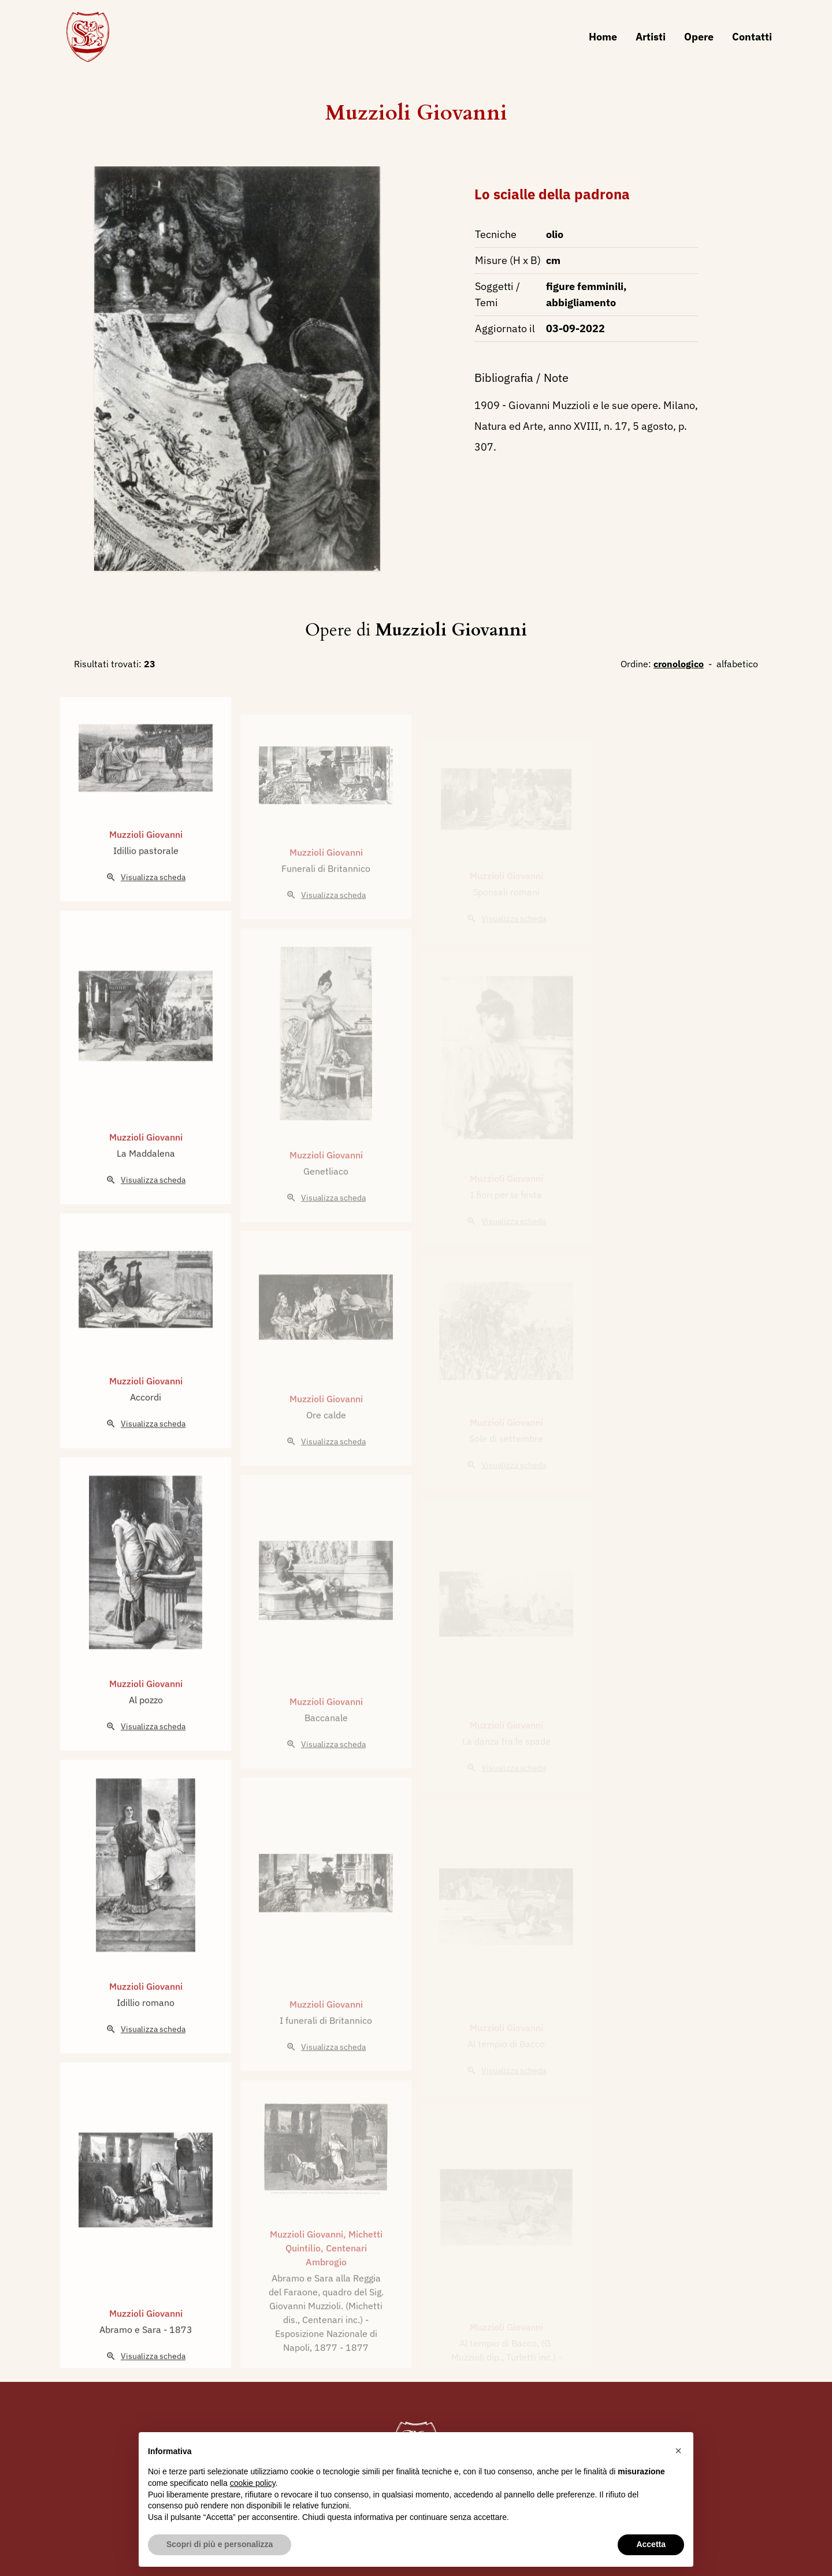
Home (603, 36)
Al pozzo (146, 1741)
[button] (678, 2450)
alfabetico (737, 664)
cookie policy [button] (253, 2483)
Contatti (752, 36)
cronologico (678, 664)
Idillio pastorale (146, 892)
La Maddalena (146, 1194)
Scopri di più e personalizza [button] (219, 2544)
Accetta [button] (651, 2544)
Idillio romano (145, 2044)
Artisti (651, 36)
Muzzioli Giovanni (416, 113)
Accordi (145, 1438)
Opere (699, 36)
